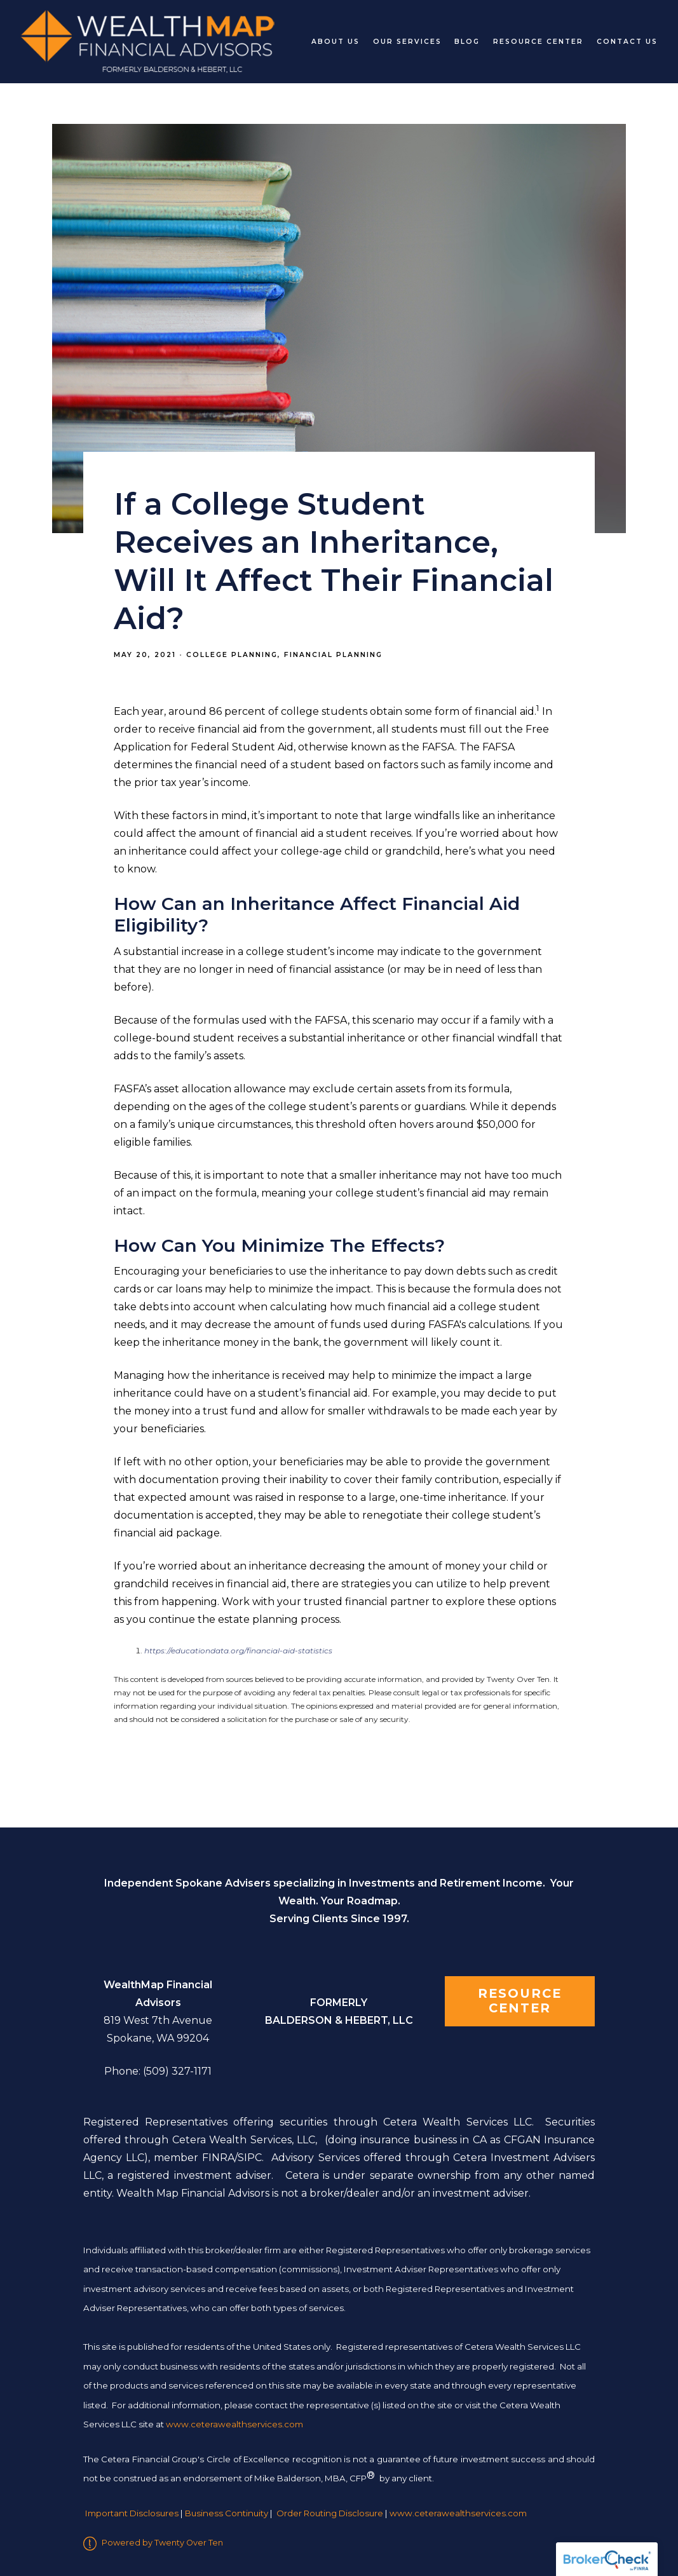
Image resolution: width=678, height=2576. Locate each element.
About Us (335, 41)
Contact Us (627, 41)
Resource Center (538, 41)
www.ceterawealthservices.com (458, 2513)
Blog (467, 41)
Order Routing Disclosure (329, 2513)
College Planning (232, 655)
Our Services (407, 41)
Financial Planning (333, 655)
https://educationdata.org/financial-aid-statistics (238, 1650)
